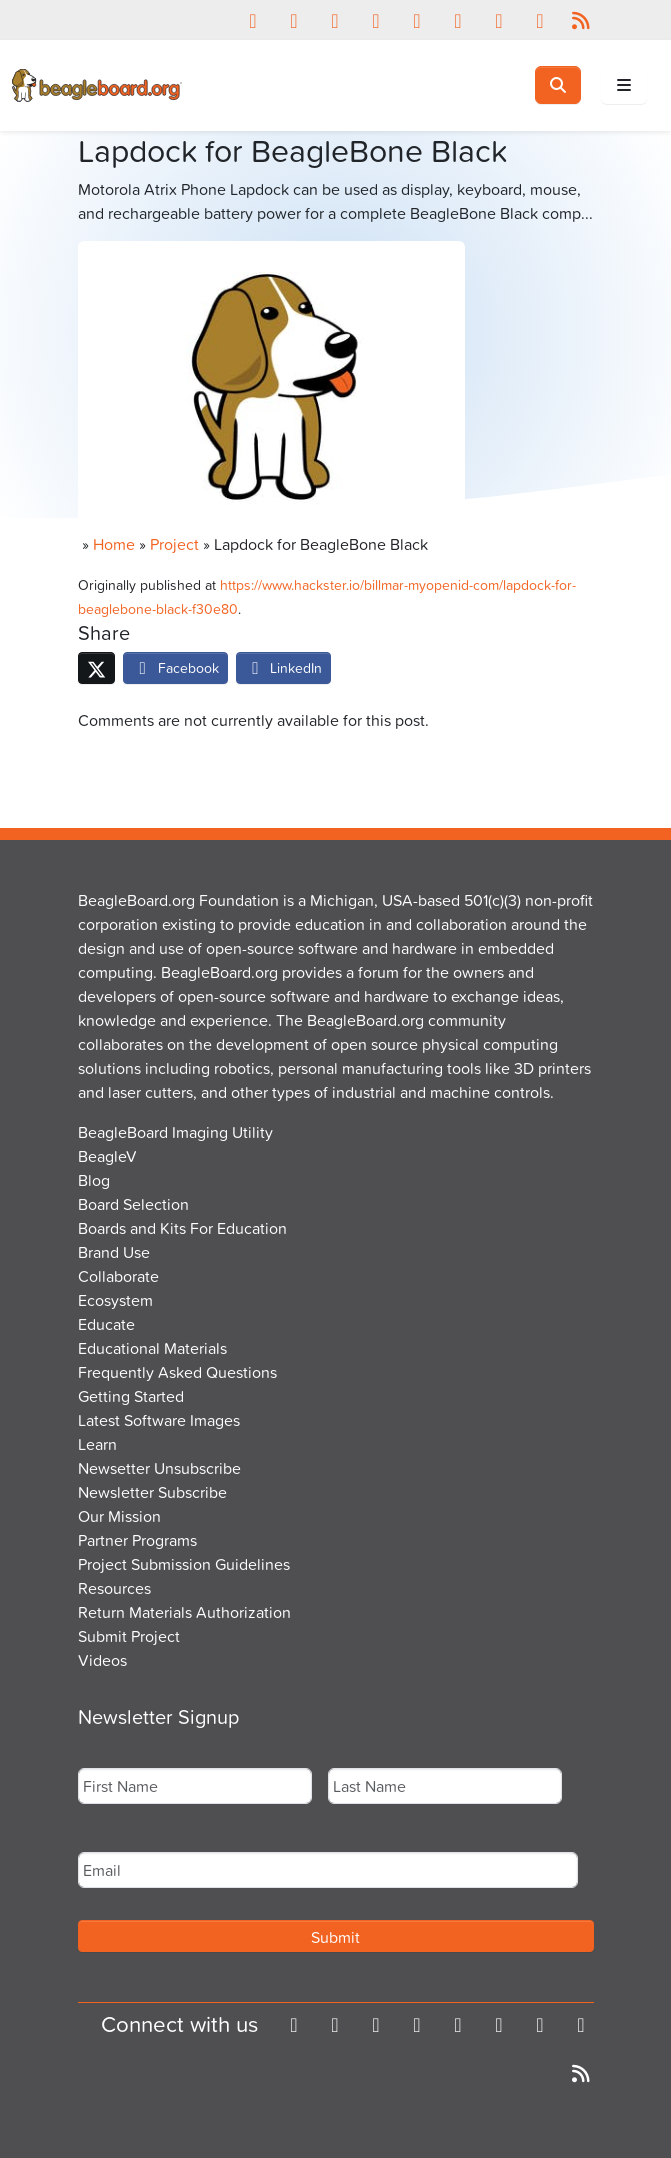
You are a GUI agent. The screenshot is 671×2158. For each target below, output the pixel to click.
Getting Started (131, 1396)
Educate (106, 1324)
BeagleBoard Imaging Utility (175, 1132)
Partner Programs (137, 1540)
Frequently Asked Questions (177, 1372)
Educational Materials (152, 1348)
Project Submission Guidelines (184, 1564)
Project (174, 544)
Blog (94, 1180)
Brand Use (114, 1252)
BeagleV (107, 1156)
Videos (102, 1660)
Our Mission (119, 1516)
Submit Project (129, 1636)
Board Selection (133, 1204)
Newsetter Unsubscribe (159, 1468)
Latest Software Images (159, 1420)
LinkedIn (284, 667)
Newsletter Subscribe (152, 1492)
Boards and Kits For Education (182, 1228)
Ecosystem (115, 1300)
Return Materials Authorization (184, 1612)
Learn (97, 1444)
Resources (114, 1588)
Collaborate (118, 1276)
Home (114, 544)
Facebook (175, 667)
